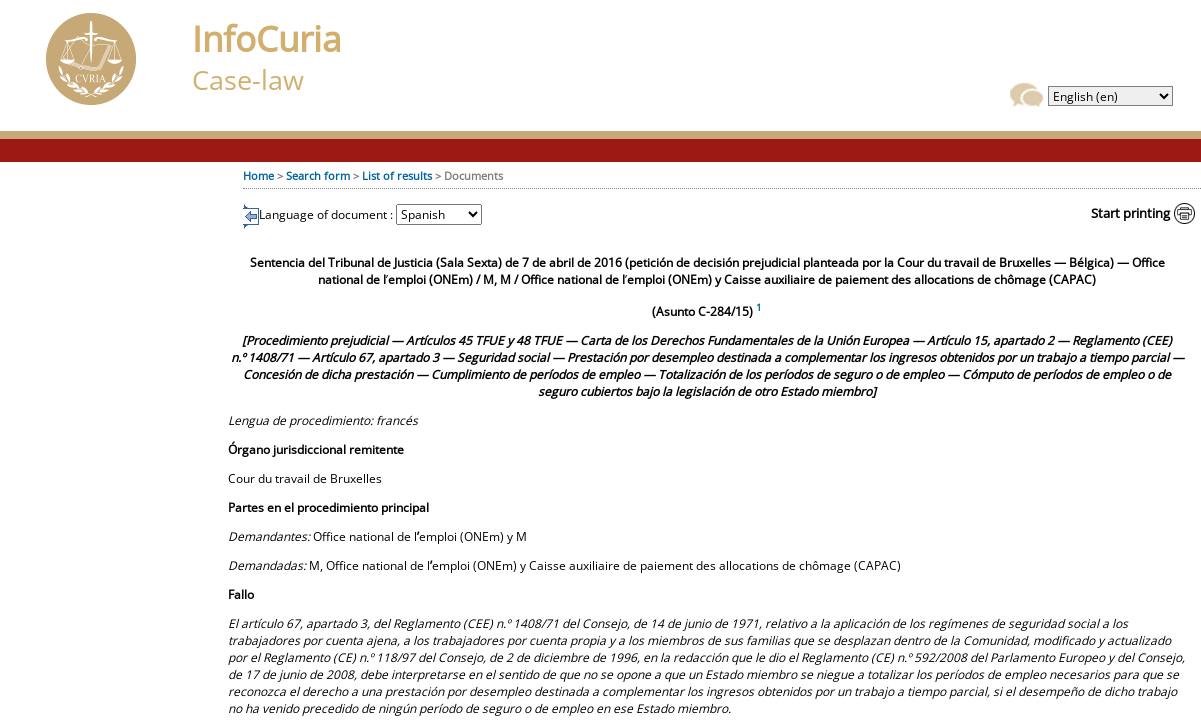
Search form (318, 175)
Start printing (1130, 213)
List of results (397, 175)
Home (258, 175)
